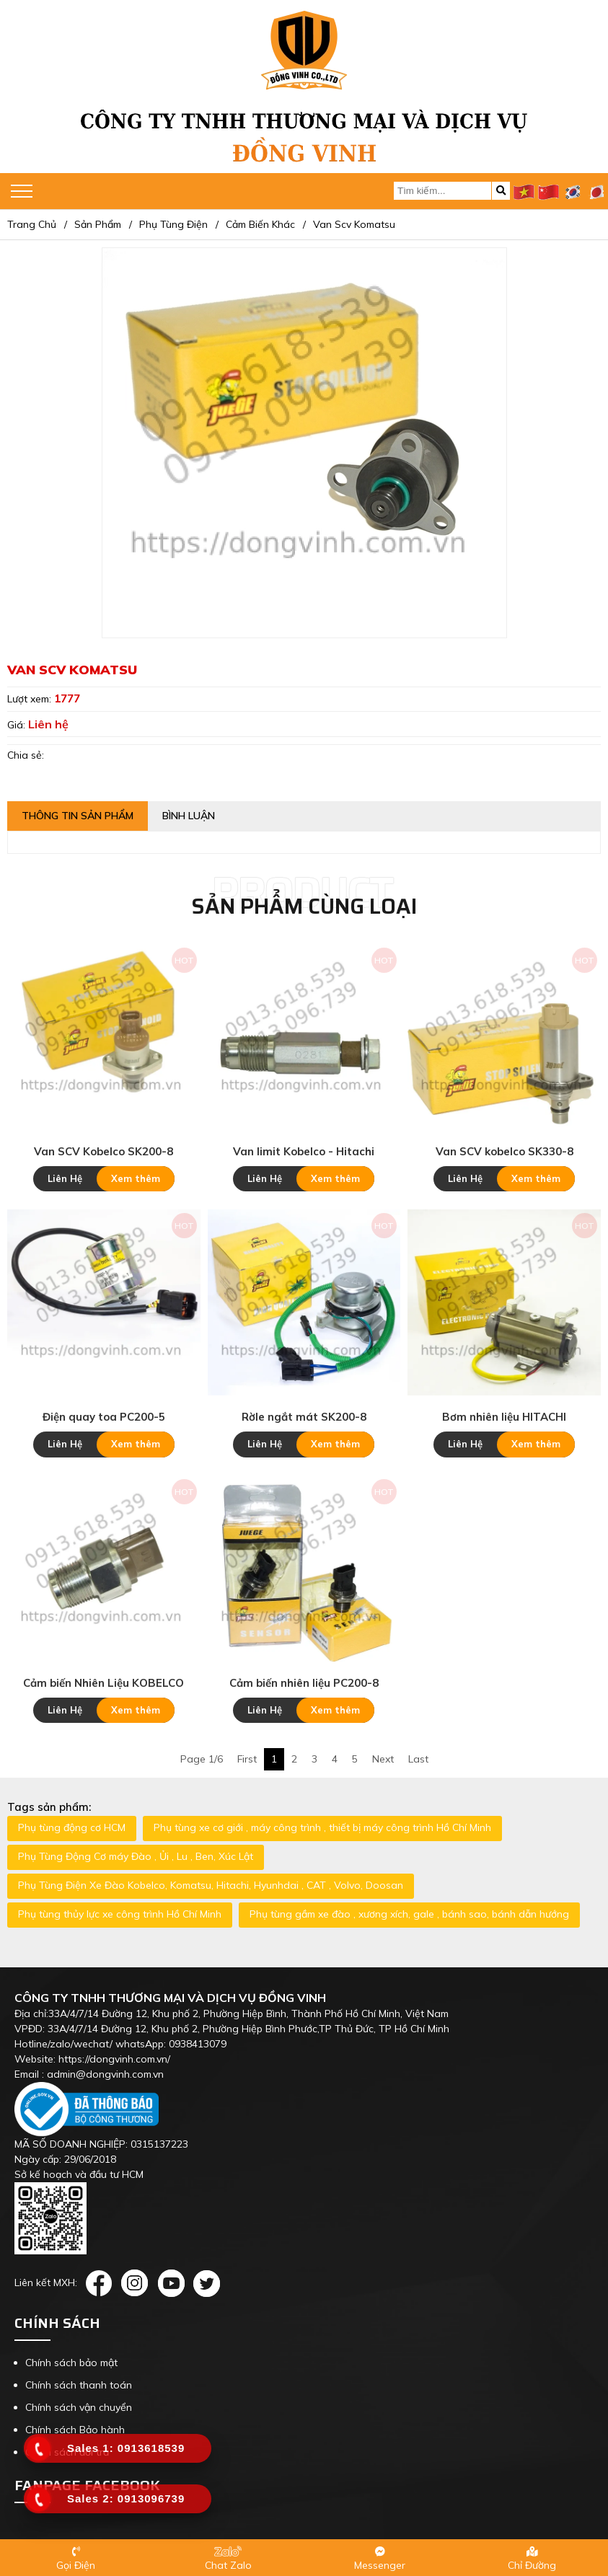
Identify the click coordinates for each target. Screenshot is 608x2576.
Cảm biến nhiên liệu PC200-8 (304, 1683)
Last (418, 1758)
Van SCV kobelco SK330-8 (504, 1151)
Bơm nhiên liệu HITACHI (504, 1417)
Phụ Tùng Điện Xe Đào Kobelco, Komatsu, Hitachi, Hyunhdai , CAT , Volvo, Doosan (210, 1885)
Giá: (17, 724)
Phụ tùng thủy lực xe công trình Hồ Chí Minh (119, 1913)
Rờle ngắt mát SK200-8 (304, 1417)
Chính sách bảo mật (71, 2362)
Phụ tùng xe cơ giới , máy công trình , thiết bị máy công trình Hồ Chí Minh (322, 1827)
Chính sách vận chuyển (78, 2407)
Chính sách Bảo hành (75, 2429)
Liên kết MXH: (45, 2282)
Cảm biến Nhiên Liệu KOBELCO (103, 1683)
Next (383, 1758)
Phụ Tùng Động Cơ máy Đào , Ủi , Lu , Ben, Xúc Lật (135, 1856)
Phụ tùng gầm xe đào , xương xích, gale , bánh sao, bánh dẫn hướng (409, 1913)
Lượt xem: (30, 698)
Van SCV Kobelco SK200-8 (103, 1151)
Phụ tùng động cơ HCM (71, 1827)
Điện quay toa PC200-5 (104, 1417)
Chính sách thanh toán (78, 2384)
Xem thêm (135, 1178)
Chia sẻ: (25, 755)
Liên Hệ (65, 1178)
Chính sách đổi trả (67, 2451)
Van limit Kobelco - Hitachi (303, 1151)
